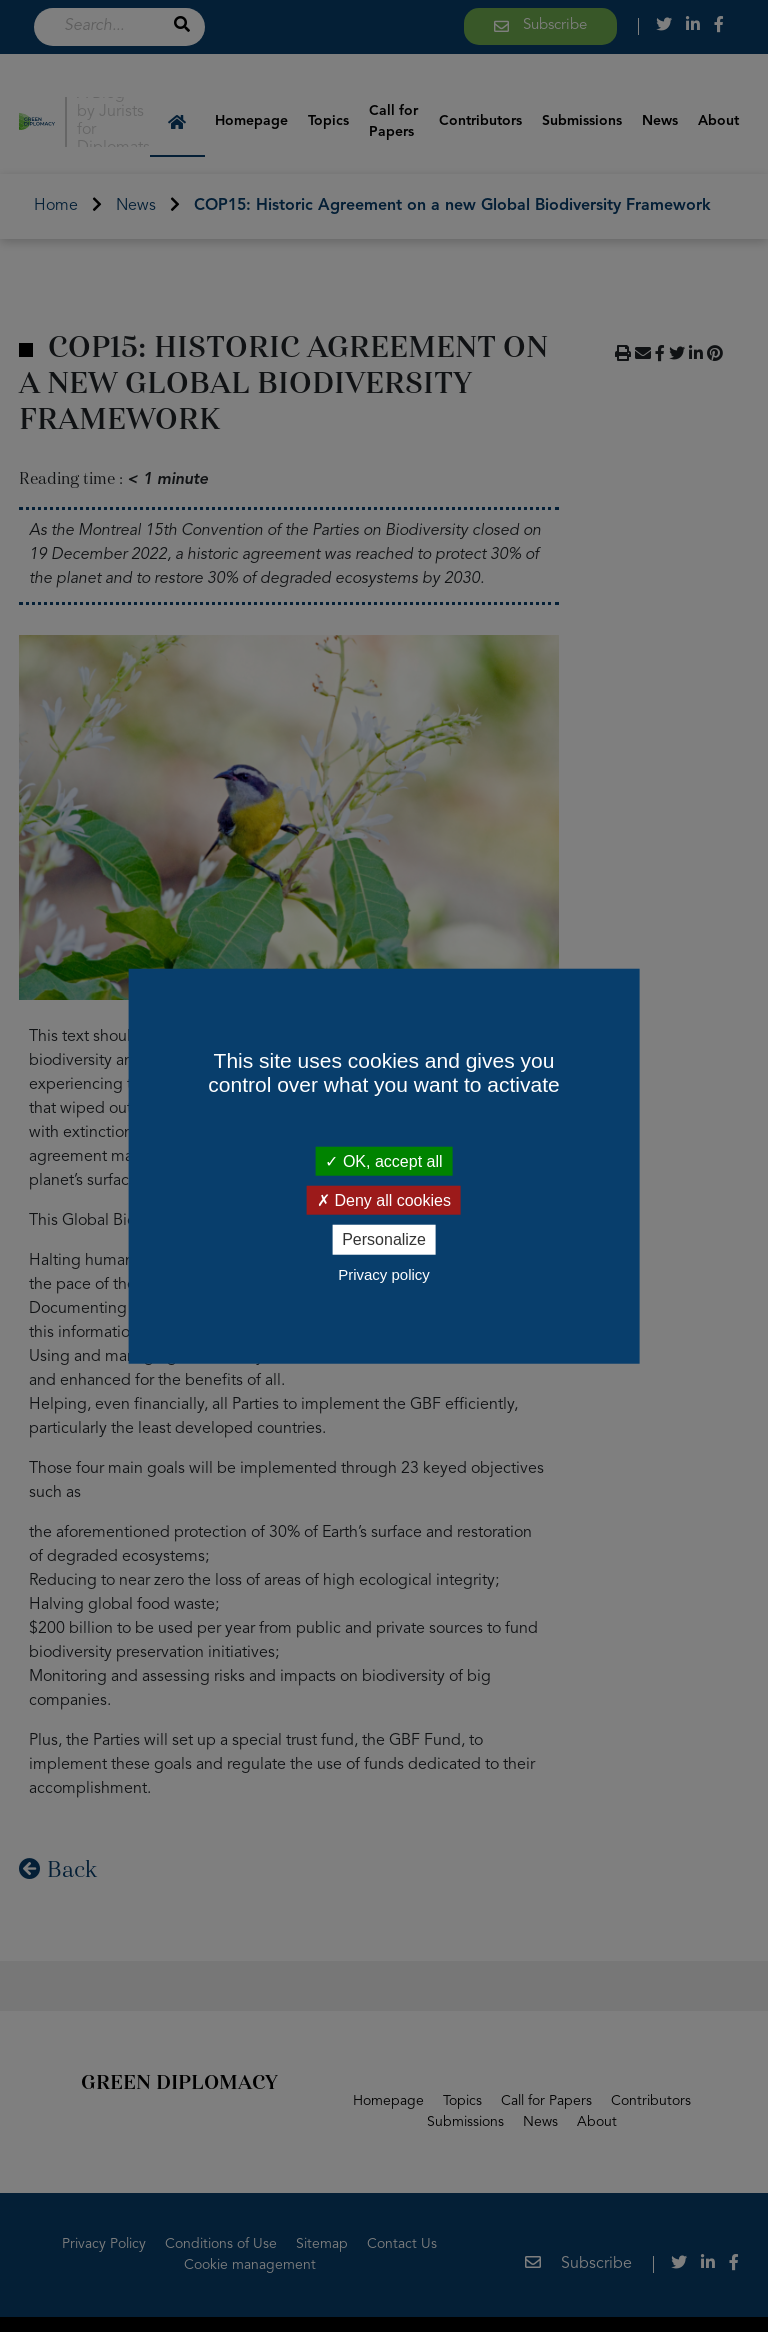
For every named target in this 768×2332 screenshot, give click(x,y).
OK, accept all (383, 1161)
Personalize (384, 1239)
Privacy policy (384, 1273)
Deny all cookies (384, 1200)
